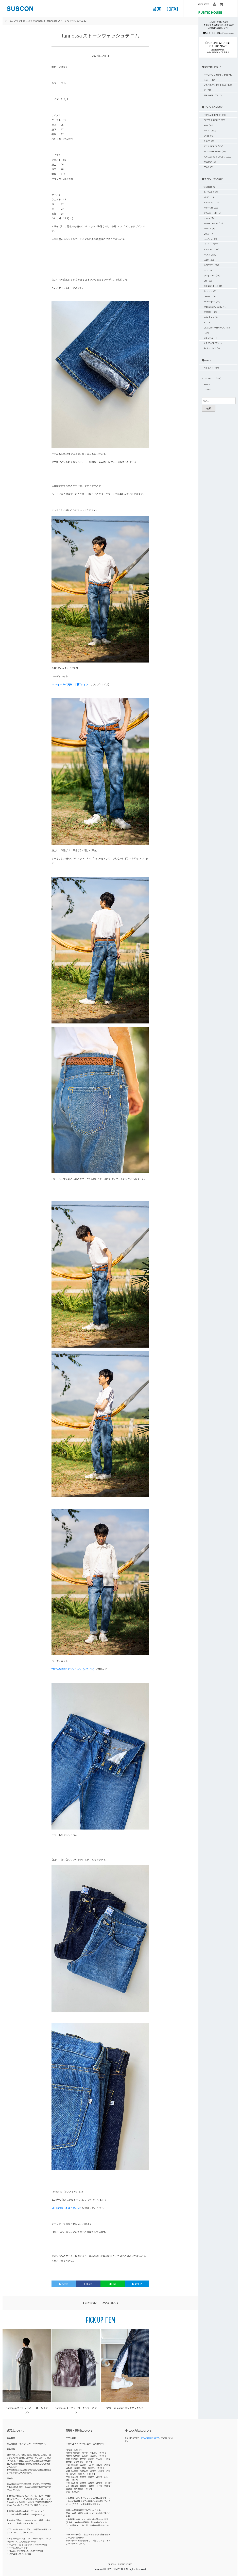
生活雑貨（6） (210, 161)
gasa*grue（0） (211, 238)
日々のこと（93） (212, 368)
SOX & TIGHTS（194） (214, 146)
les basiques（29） (212, 301)
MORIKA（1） (210, 228)
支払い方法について (150, 2437)
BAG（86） (209, 125)
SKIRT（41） (209, 135)
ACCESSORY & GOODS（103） (218, 156)
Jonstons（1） (210, 291)
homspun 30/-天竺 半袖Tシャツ (70, 684)
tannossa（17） (211, 186)
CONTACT (172, 8)
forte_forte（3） (211, 317)
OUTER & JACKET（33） (215, 120)
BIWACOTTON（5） (213, 212)
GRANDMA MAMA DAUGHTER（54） (217, 330)
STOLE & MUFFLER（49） (215, 151)
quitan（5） (209, 218)
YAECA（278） (210, 254)
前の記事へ (90, 2303)
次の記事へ (110, 2303)
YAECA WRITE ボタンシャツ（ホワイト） (74, 1669)
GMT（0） (208, 280)
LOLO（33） (209, 259)
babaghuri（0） (211, 337)
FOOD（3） (209, 167)
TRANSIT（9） (210, 296)
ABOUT (157, 8)
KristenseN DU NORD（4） (215, 306)
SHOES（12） (210, 141)
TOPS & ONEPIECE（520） (216, 114)
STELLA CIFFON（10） (214, 223)
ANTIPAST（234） (212, 265)
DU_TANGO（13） (212, 191)
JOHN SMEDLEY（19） (214, 285)
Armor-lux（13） (211, 207)
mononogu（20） (212, 202)
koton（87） (210, 270)
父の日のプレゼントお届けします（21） (218, 87)
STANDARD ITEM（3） (214, 95)
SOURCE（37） (211, 311)
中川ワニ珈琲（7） (212, 348)
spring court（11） (212, 275)
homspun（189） (212, 249)
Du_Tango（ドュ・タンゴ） (67, 2207)
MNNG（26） (210, 197)
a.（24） (208, 322)
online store (203, 4)
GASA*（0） (209, 233)
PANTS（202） (210, 130)
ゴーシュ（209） (211, 244)
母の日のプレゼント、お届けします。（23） (218, 77)
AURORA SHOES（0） (214, 343)
